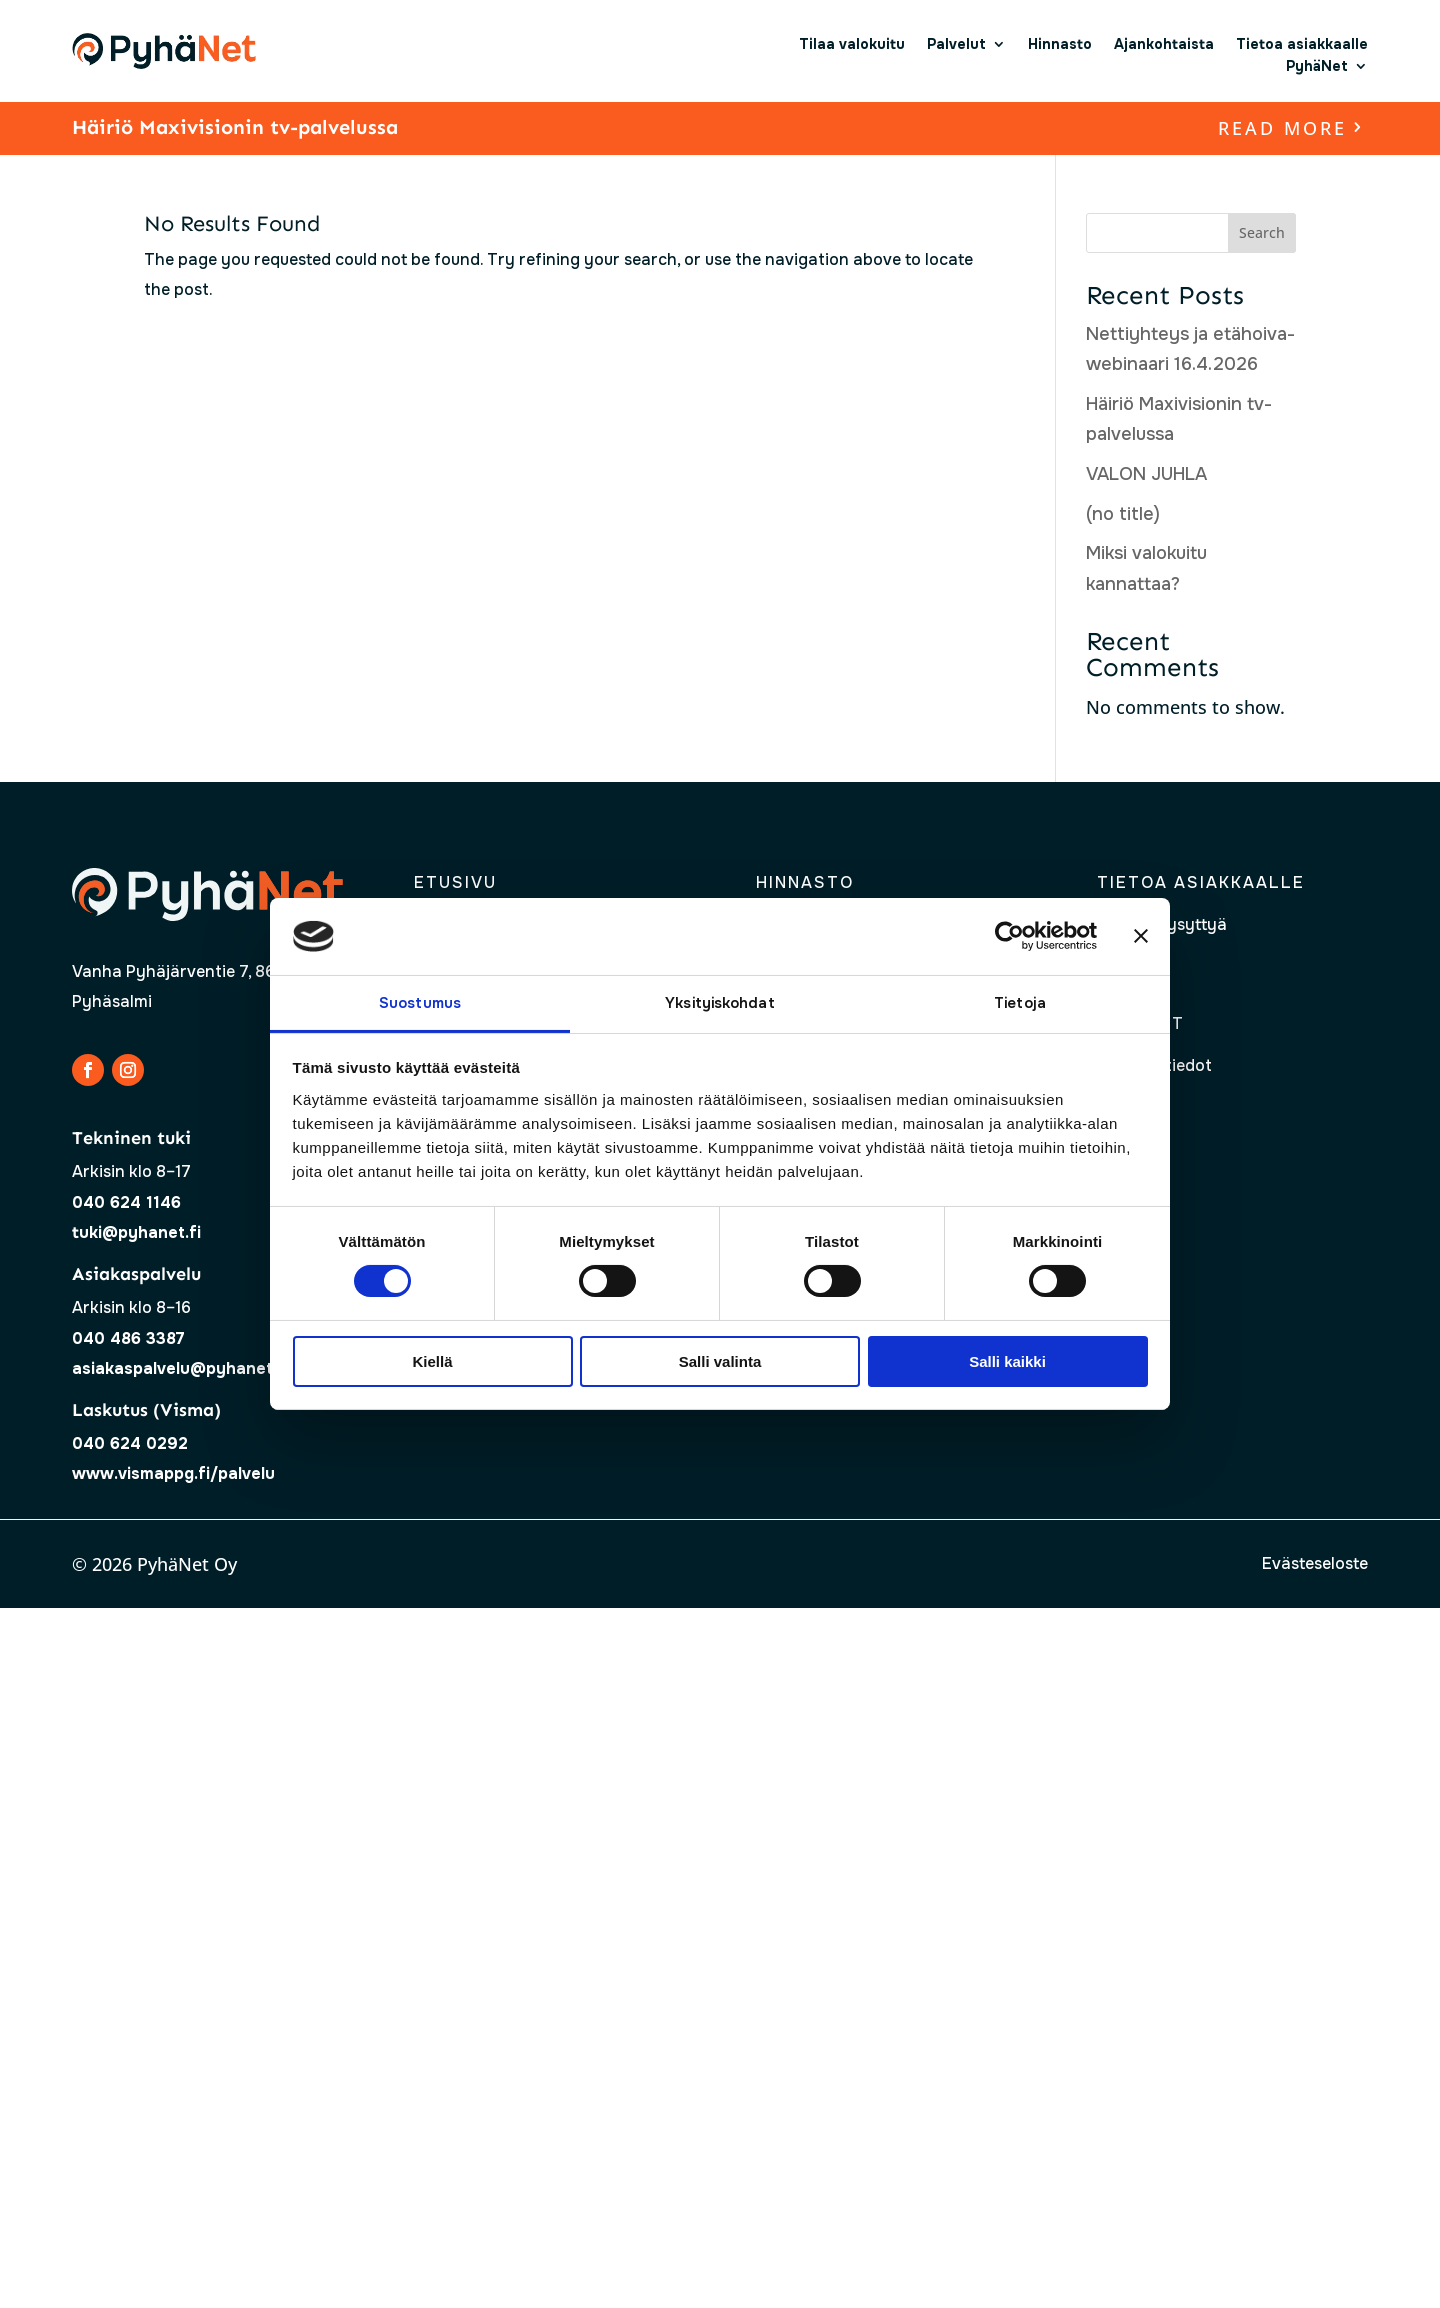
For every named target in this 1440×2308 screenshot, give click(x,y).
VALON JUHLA (1146, 474)
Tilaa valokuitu (852, 44)
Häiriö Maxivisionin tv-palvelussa (235, 127)
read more (1282, 128)
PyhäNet (1317, 66)
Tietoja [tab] (1020, 1003)
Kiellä (432, 1361)
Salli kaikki (1007, 1361)
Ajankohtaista (1164, 44)
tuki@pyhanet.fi (136, 1232)
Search (1262, 232)
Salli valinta (720, 1361)
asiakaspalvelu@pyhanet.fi (180, 1368)
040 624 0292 (130, 1443)
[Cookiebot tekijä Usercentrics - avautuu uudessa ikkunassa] (1009, 936)
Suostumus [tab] (420, 1003)
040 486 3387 (128, 1338)
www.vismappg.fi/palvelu (173, 1473)
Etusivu (455, 882)
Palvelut (956, 44)
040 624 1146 (126, 1202)
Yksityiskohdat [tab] (719, 1003)
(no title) (1123, 514)
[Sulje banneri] (1141, 936)
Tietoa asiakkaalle (1302, 44)
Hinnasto (1060, 44)
